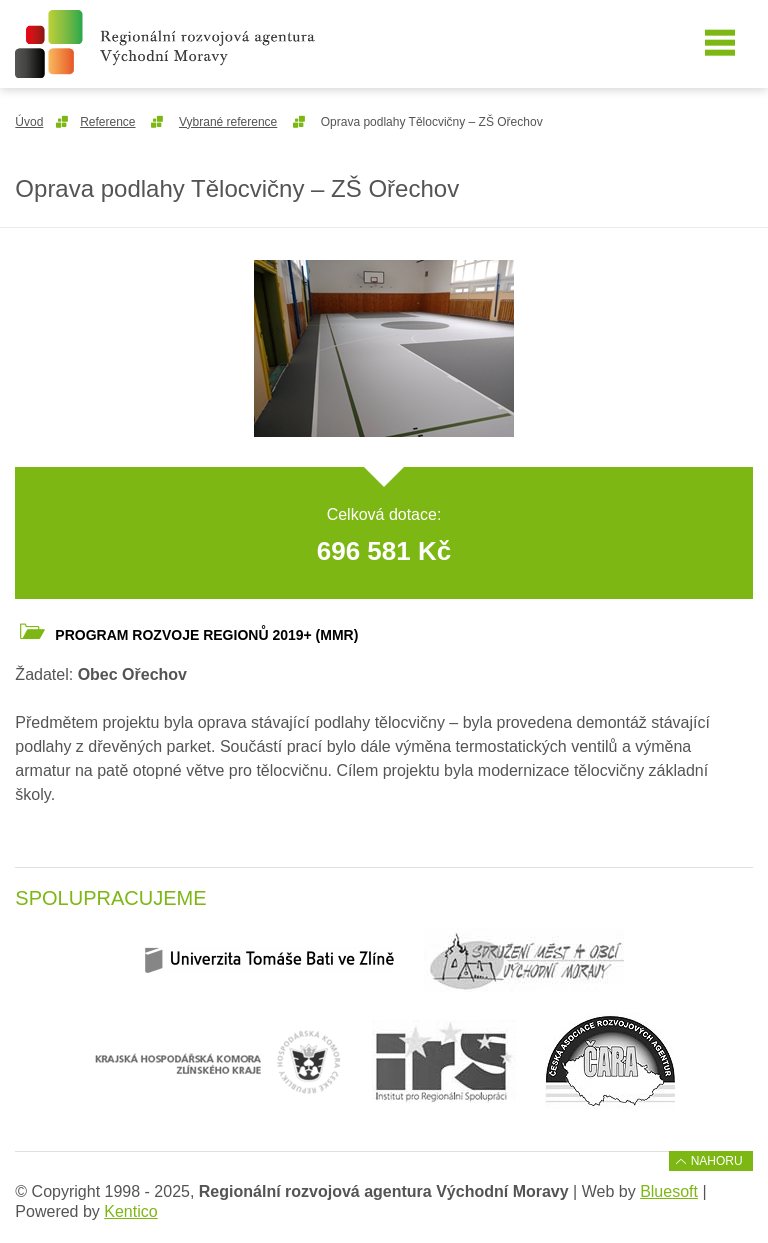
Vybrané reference (228, 122)
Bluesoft (669, 1191)
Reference (107, 122)
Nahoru (717, 1161)
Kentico (130, 1211)
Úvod (29, 122)
